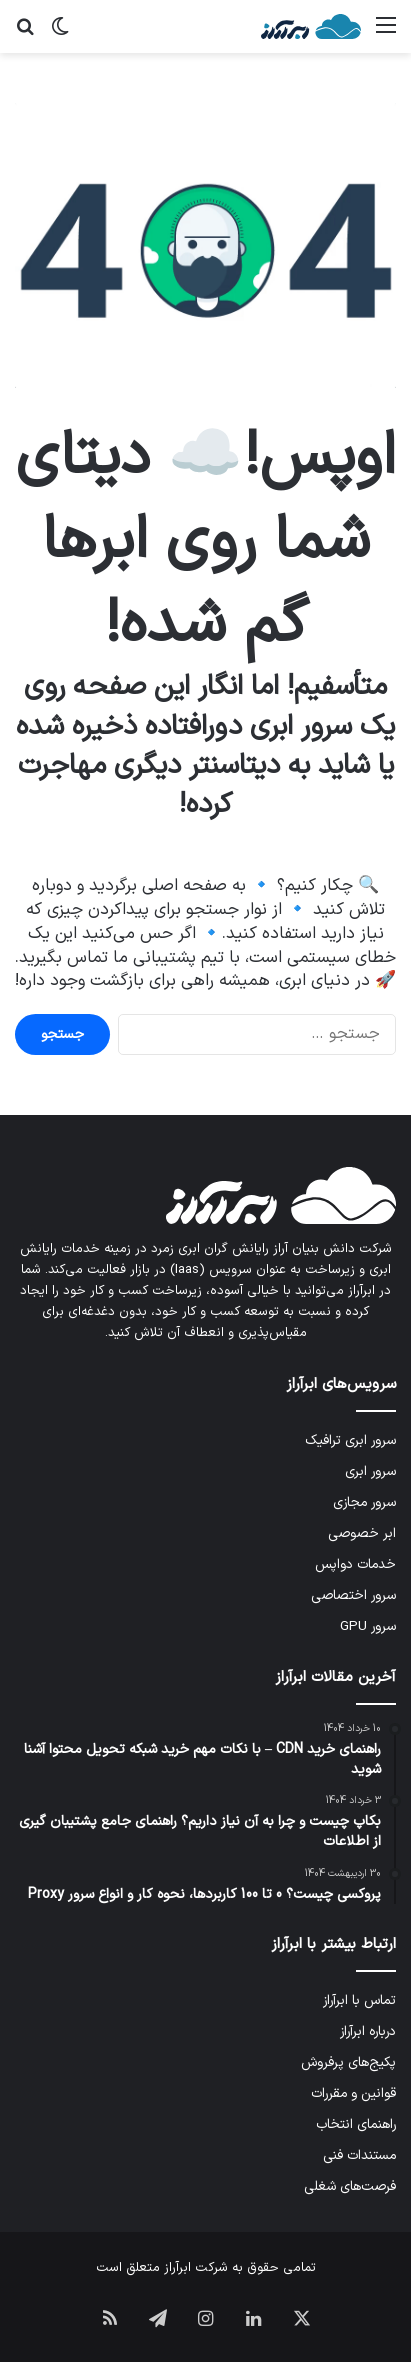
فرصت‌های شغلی (350, 2186)
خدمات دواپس (355, 1564)
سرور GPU (368, 1626)
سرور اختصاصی (353, 1595)
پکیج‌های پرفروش (348, 2062)
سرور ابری (370, 1471)
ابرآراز (177, 2268)
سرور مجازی (364, 1502)
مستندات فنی (359, 2155)
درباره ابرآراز (368, 2031)
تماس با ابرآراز (359, 2000)
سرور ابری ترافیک (350, 1440)
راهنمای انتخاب (356, 2124)
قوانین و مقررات (353, 2093)
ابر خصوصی (362, 1533)
